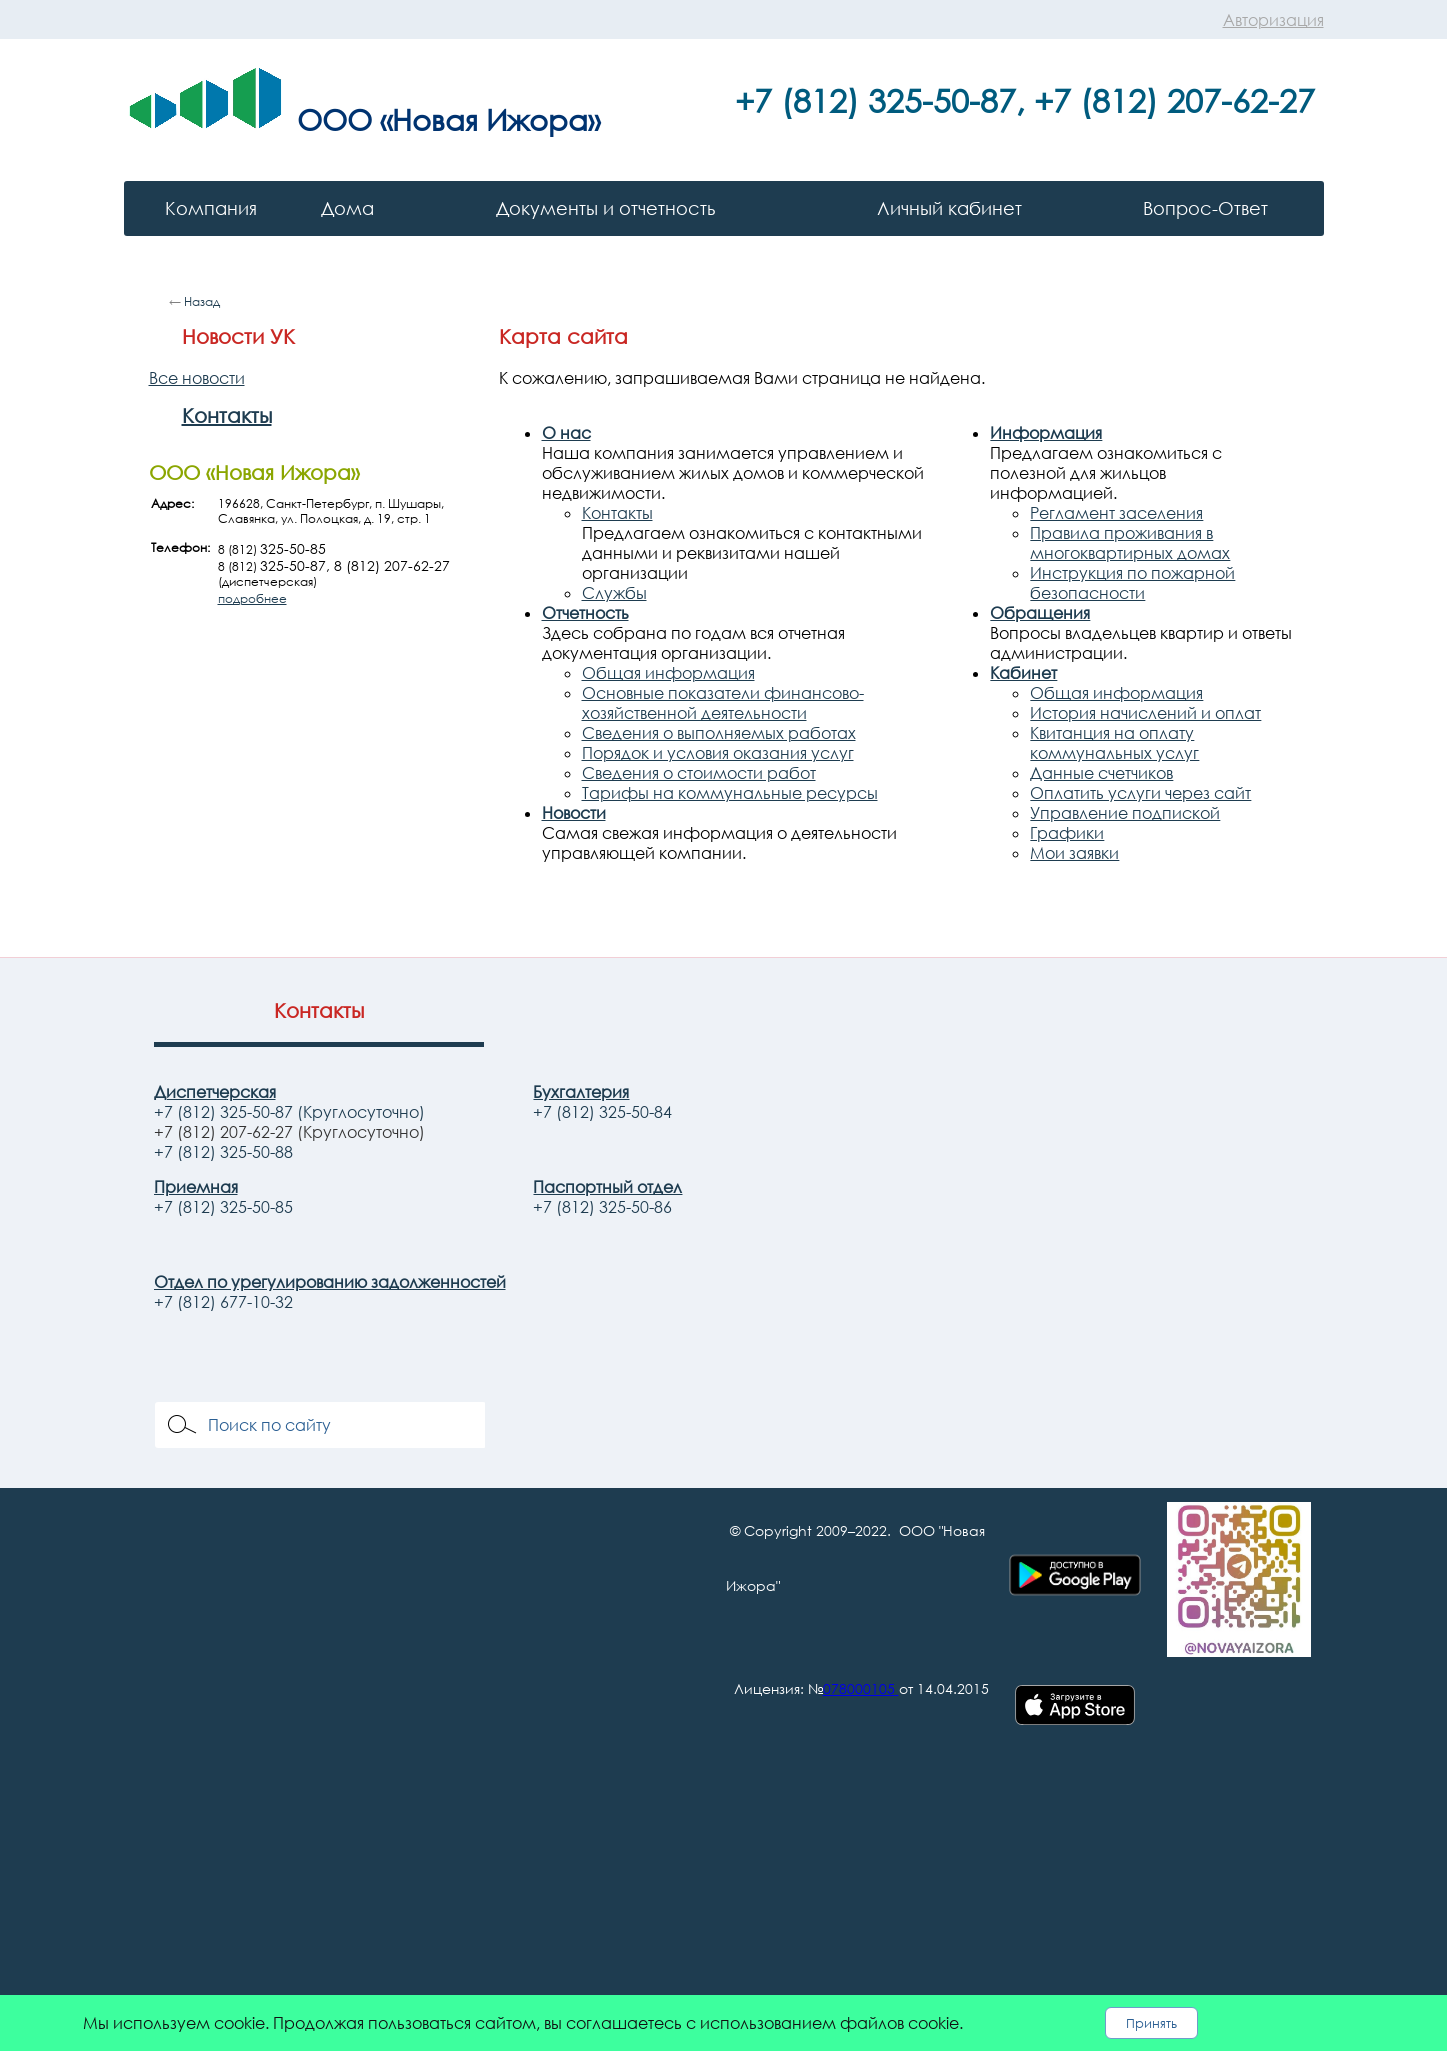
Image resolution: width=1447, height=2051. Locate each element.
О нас (566, 433)
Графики (1067, 833)
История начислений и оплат (1145, 713)
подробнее (252, 598)
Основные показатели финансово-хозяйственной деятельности (723, 703)
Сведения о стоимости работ (699, 773)
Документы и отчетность (605, 208)
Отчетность (585, 613)
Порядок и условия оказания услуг (718, 753)
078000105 (859, 1688)
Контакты (227, 415)
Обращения (1040, 613)
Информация (1046, 433)
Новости (574, 813)
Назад (202, 301)
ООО (334, 119)
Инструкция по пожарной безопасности (1132, 583)
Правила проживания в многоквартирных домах (1130, 543)
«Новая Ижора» (490, 119)
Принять (1151, 2023)
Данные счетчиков (1101, 773)
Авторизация (1273, 20)
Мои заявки (1074, 853)
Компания (211, 208)
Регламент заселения (1116, 513)
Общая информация (668, 673)
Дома (347, 208)
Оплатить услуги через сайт (1140, 793)
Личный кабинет (949, 208)
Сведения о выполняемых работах (719, 733)
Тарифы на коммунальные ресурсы (730, 793)
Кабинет (1023, 673)
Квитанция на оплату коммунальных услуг (1114, 743)
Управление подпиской (1125, 813)
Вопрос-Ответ (1205, 208)
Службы (614, 593)
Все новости (197, 378)
